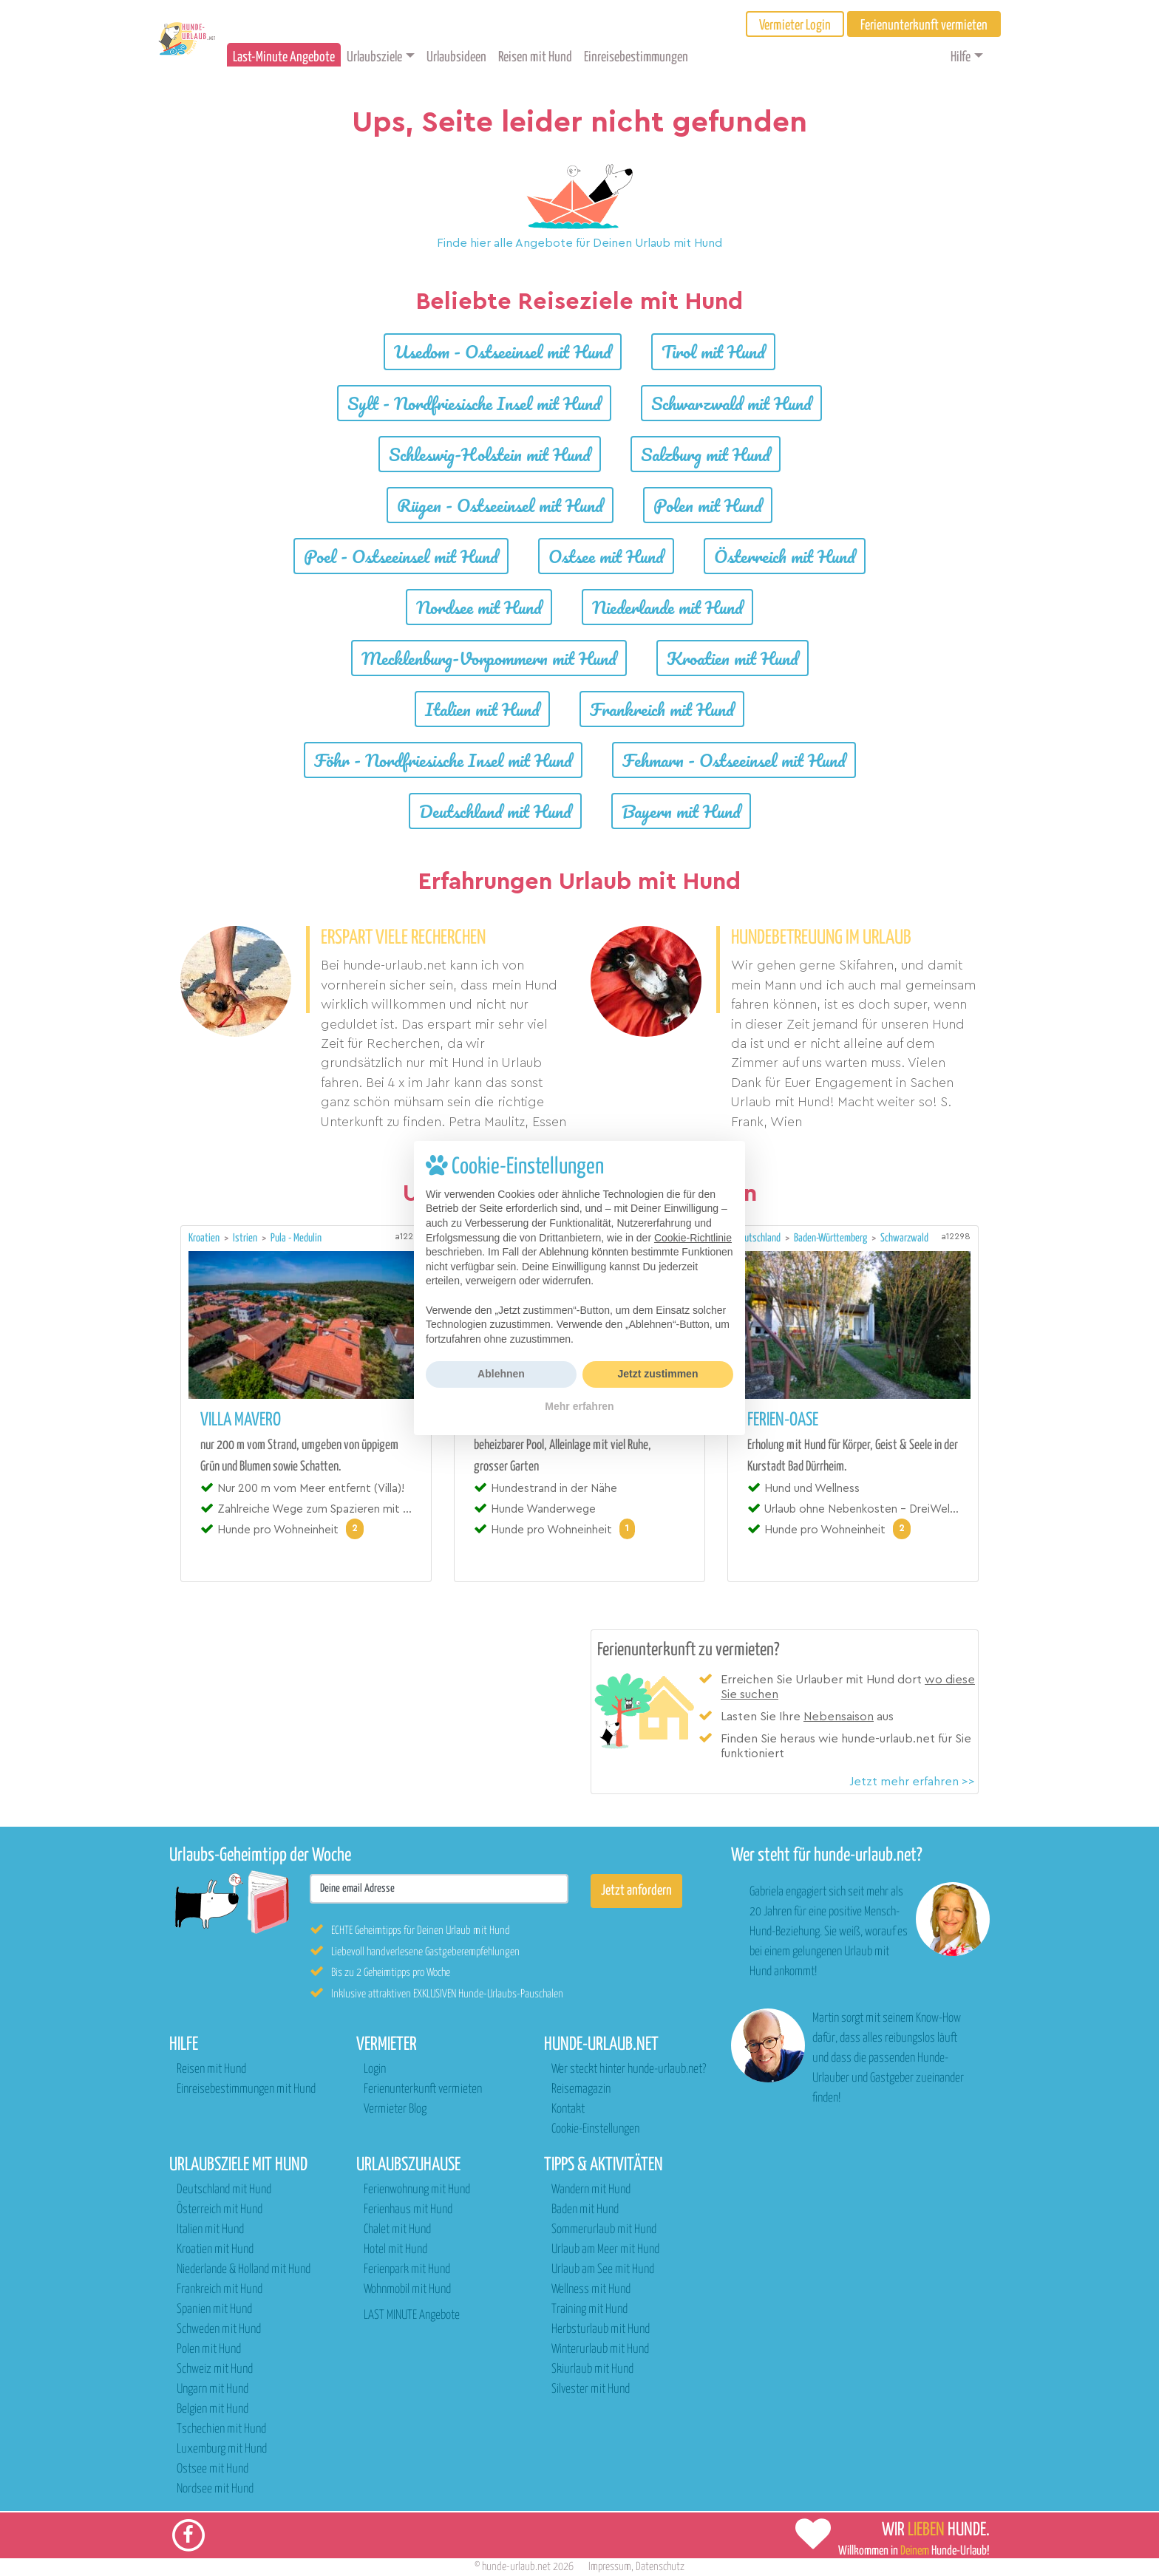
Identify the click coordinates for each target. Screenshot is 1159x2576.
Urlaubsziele (374, 57)
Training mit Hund (589, 2309)
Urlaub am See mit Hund (602, 2269)
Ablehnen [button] (501, 1374)
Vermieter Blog (395, 2109)
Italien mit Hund (482, 709)
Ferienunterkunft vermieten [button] (924, 25)
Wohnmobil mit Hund (407, 2289)
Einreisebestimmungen (636, 57)
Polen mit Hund (707, 505)
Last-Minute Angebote (284, 57)
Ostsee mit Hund (606, 556)
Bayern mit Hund (681, 811)
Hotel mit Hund (395, 2249)
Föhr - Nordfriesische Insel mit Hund (443, 760)
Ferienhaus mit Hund (408, 2210)
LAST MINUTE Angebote (412, 2315)
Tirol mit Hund (713, 351)
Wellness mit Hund (591, 2289)
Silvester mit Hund (590, 2389)
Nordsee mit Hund (479, 607)
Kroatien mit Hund (732, 658)
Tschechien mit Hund (221, 2429)
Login (375, 2069)
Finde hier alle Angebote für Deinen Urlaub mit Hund (579, 243)
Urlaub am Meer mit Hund (605, 2249)
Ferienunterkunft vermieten (423, 2089)
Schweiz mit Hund (215, 2369)
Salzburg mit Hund (705, 454)
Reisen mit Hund (535, 57)
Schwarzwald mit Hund (731, 403)
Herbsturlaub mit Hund (600, 2329)
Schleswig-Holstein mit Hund (490, 454)
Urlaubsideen (456, 57)
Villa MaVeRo (240, 1420)
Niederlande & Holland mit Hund (243, 2269)
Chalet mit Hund (397, 2230)
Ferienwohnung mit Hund (417, 2190)
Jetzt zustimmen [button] (658, 1374)
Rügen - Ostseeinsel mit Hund (500, 505)
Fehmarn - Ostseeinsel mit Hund (734, 760)
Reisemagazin (581, 2089)
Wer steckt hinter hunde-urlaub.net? (628, 2069)
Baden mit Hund (585, 2210)
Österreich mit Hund (784, 556)
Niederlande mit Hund (667, 607)
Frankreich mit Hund (662, 709)
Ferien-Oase (782, 1420)
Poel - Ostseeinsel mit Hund (401, 556)
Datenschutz (660, 2566)
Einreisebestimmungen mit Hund (246, 2089)
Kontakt (568, 2109)
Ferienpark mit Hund (407, 2269)
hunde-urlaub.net (516, 2566)
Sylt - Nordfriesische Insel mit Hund (474, 403)
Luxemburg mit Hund (222, 2449)
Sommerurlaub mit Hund (603, 2230)
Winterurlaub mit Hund (600, 2349)
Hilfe (961, 57)
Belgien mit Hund (212, 2409)
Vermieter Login (795, 25)
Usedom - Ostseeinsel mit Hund (502, 351)
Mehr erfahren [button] (579, 1406)
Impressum (609, 2566)
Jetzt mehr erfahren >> (912, 1782)
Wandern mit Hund (591, 2190)
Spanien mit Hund (214, 2309)
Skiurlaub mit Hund (592, 2369)
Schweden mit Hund (219, 2329)
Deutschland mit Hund (495, 811)
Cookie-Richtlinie (693, 1238)
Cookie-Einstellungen (595, 2129)
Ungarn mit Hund (212, 2389)
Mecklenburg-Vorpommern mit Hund (488, 658)
